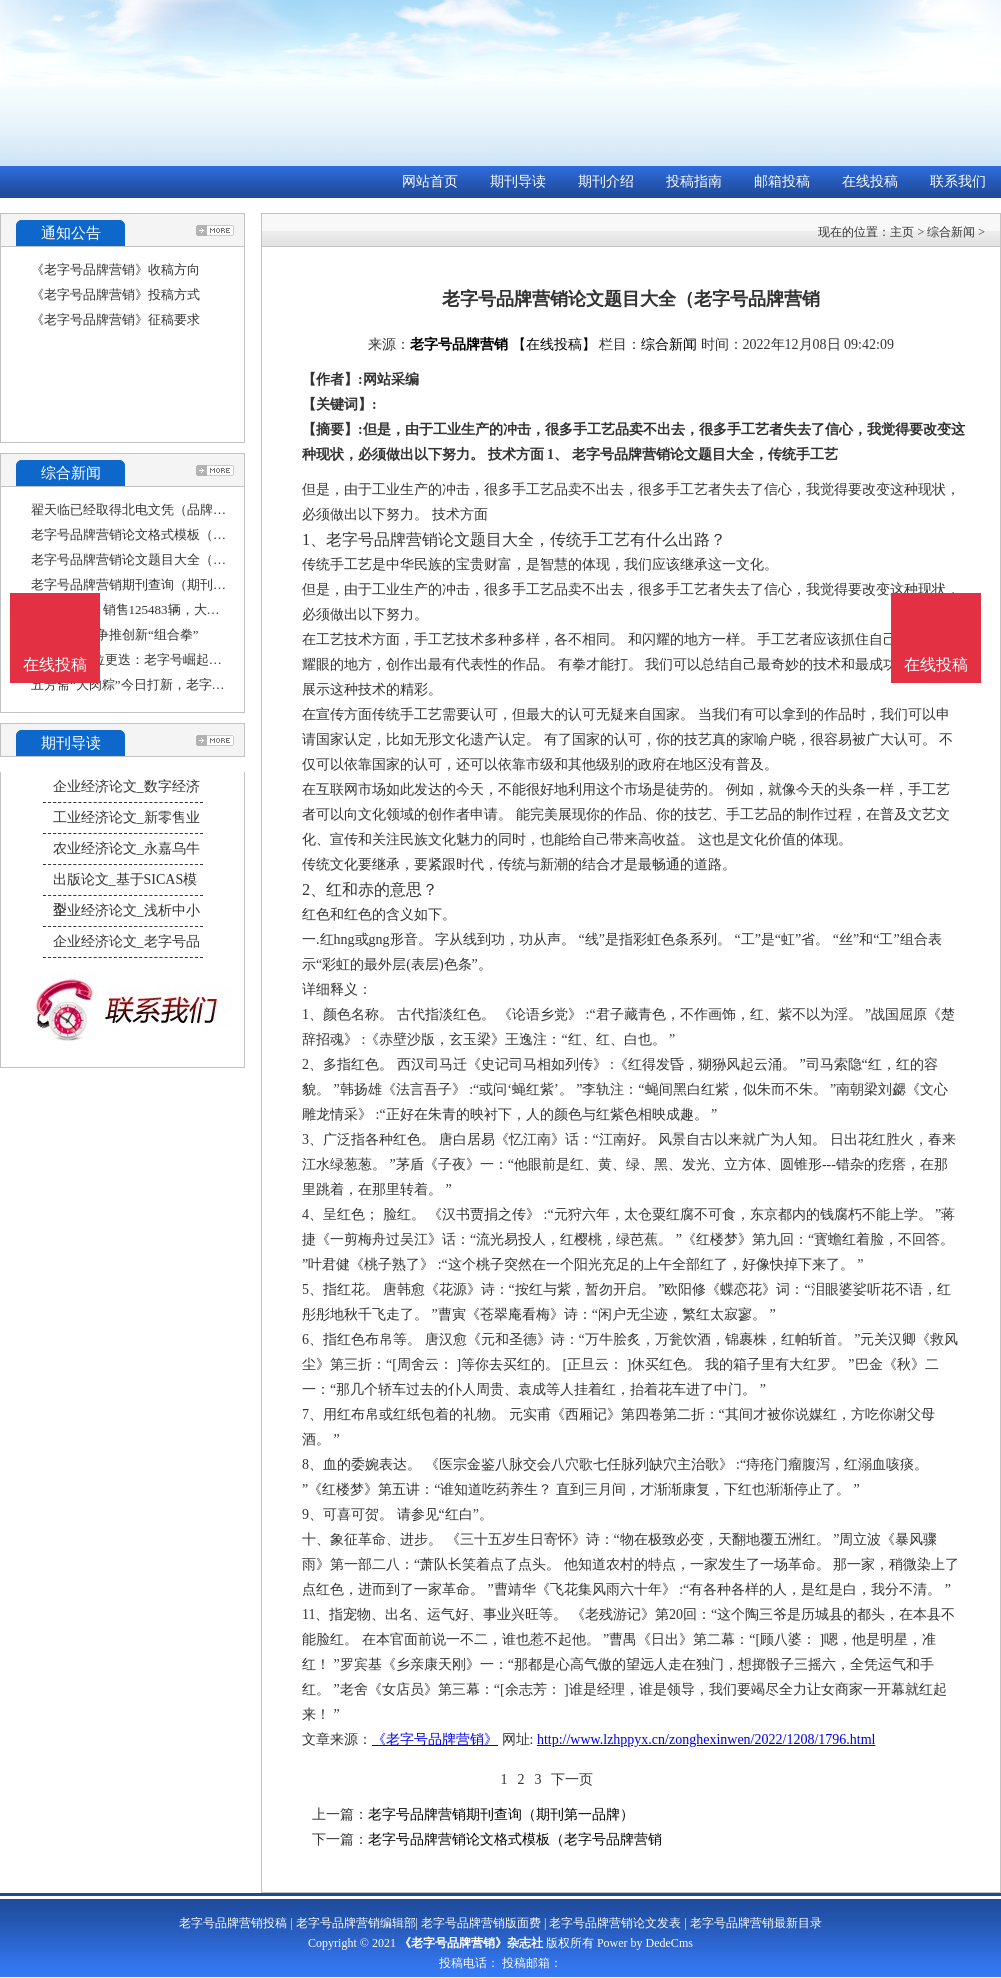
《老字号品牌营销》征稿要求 (115, 319)
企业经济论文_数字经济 (126, 786)
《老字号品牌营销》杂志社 (471, 1943)
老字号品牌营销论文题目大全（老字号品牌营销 (167, 559)
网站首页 (430, 181)
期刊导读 (518, 181)
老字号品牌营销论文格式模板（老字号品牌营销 (167, 534)
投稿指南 (694, 181)
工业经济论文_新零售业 (126, 817)
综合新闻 (951, 232)
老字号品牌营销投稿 (233, 1923)
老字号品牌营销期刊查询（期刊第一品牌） (154, 584)
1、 (314, 539)
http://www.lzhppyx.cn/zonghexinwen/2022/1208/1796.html (706, 1739)
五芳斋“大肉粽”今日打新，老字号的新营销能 (160, 684)
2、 (314, 889)
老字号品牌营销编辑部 (356, 1923)
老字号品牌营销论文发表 (615, 1923)
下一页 (572, 1779)
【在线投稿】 (554, 344)
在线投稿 (870, 181)
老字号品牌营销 (459, 344)
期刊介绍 (606, 181)
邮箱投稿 (782, 181)
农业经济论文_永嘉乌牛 (126, 848)
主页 (902, 232)
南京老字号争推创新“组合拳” (115, 634)
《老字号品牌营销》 (435, 1739)
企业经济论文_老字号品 (126, 941)
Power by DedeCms (645, 1943)
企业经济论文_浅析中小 (126, 910)
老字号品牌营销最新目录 (756, 1923)
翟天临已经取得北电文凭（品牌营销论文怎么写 (167, 509)
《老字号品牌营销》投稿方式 (115, 294)
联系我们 (958, 181)
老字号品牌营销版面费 (481, 1923)
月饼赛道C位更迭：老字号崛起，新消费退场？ (165, 659)
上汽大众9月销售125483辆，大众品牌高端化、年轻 (177, 609)
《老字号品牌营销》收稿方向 (115, 269)
